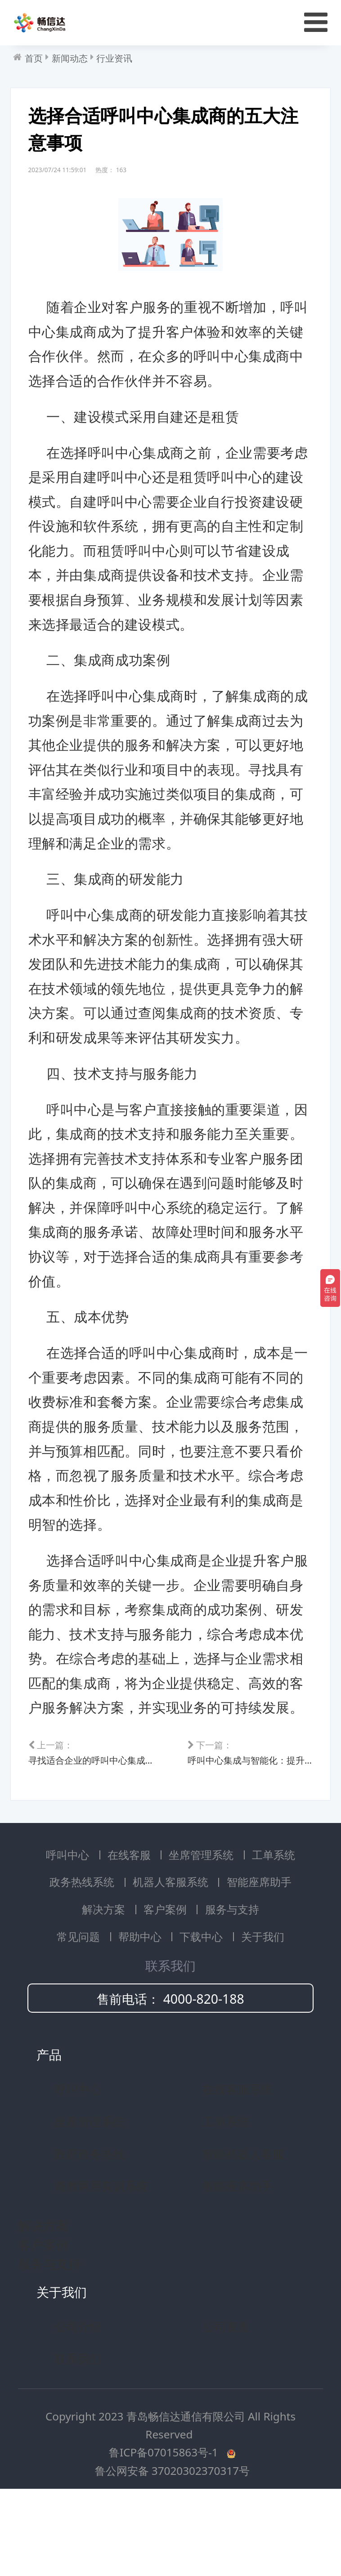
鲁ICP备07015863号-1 (165, 2522)
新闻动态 (70, 58)
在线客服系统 (237, 2160)
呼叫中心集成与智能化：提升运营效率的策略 (247, 1817)
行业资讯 (114, 58)
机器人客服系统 (172, 1952)
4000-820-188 (203, 2069)
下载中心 (202, 2006)
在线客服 (130, 1924)
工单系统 (273, 1924)
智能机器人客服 (243, 2224)
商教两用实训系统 (101, 2256)
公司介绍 (77, 2397)
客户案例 (166, 1979)
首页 (34, 58)
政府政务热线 (89, 2224)
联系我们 (77, 2429)
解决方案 (105, 1979)
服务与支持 (232, 1979)
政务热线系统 (83, 1952)
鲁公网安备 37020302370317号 (172, 2541)
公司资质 (225, 2397)
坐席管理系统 (202, 1924)
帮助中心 (141, 2006)
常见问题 (80, 2006)
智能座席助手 (259, 1952)
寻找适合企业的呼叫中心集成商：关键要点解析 (94, 1817)
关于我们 (262, 2006)
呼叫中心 (69, 1924)
